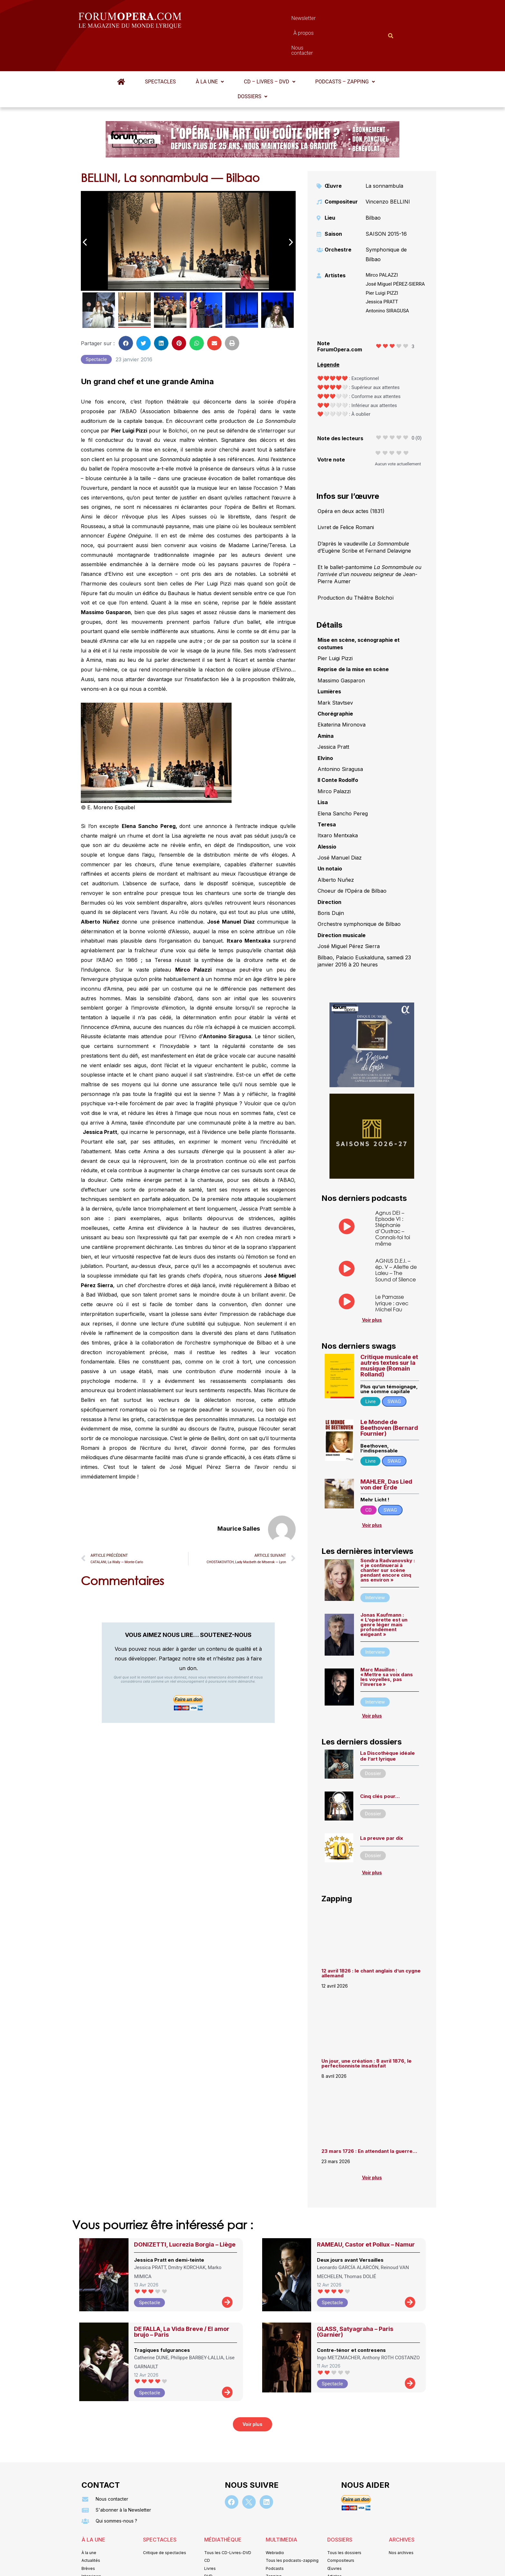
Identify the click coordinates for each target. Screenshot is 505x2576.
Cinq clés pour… (380, 1765)
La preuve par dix (381, 1806)
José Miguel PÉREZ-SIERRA (395, 252)
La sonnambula (384, 154)
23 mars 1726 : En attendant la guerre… (369, 2119)
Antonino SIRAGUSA (387, 279)
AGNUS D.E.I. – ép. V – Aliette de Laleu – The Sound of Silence (396, 1238)
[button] (209, 50)
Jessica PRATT (382, 270)
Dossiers (252, 65)
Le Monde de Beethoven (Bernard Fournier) (389, 1396)
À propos (281, 20)
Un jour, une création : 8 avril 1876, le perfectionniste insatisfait (366, 2031)
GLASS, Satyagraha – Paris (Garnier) (355, 2300)
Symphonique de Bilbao (386, 223)
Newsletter (243, 20)
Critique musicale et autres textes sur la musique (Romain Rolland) (389, 1334)
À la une (210, 50)
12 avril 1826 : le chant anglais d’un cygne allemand (371, 1941)
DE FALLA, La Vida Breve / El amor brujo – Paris (181, 2300)
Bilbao (373, 186)
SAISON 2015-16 (386, 202)
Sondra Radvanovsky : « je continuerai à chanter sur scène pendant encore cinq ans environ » (387, 1538)
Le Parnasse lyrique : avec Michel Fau (391, 1271)
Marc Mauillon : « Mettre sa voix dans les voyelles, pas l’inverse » (386, 1645)
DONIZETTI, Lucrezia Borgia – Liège (184, 2213)
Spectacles (160, 50)
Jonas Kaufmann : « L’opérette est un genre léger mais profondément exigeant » (383, 1593)
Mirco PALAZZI (382, 243)
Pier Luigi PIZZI (382, 261)
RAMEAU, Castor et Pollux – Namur (366, 2213)
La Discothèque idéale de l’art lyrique (387, 1724)
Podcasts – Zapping (345, 50)
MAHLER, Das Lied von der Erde (386, 1453)
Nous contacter (325, 20)
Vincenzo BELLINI (388, 170)
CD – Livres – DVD (269, 50)
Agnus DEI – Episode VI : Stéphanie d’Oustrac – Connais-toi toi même (392, 1196)
